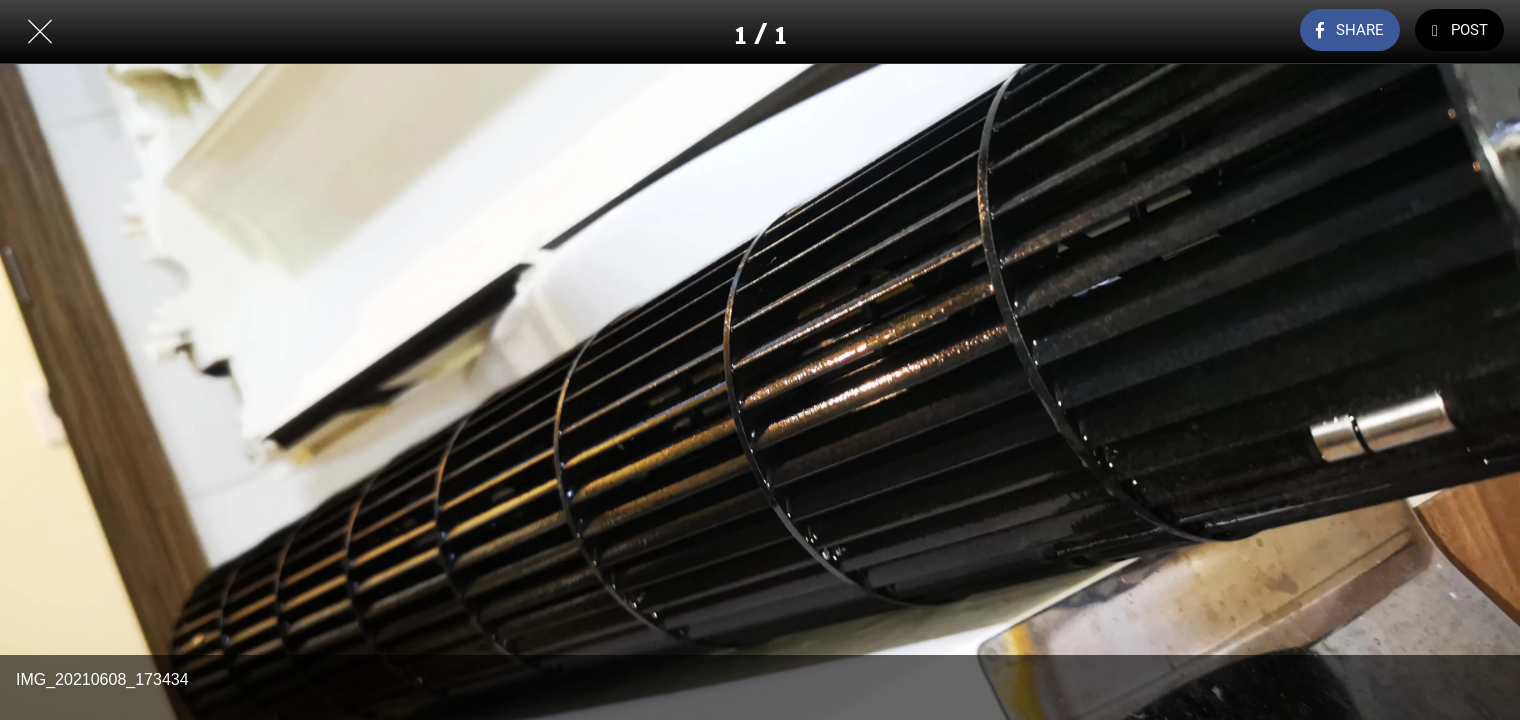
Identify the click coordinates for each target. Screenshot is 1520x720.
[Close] (40, 32)
